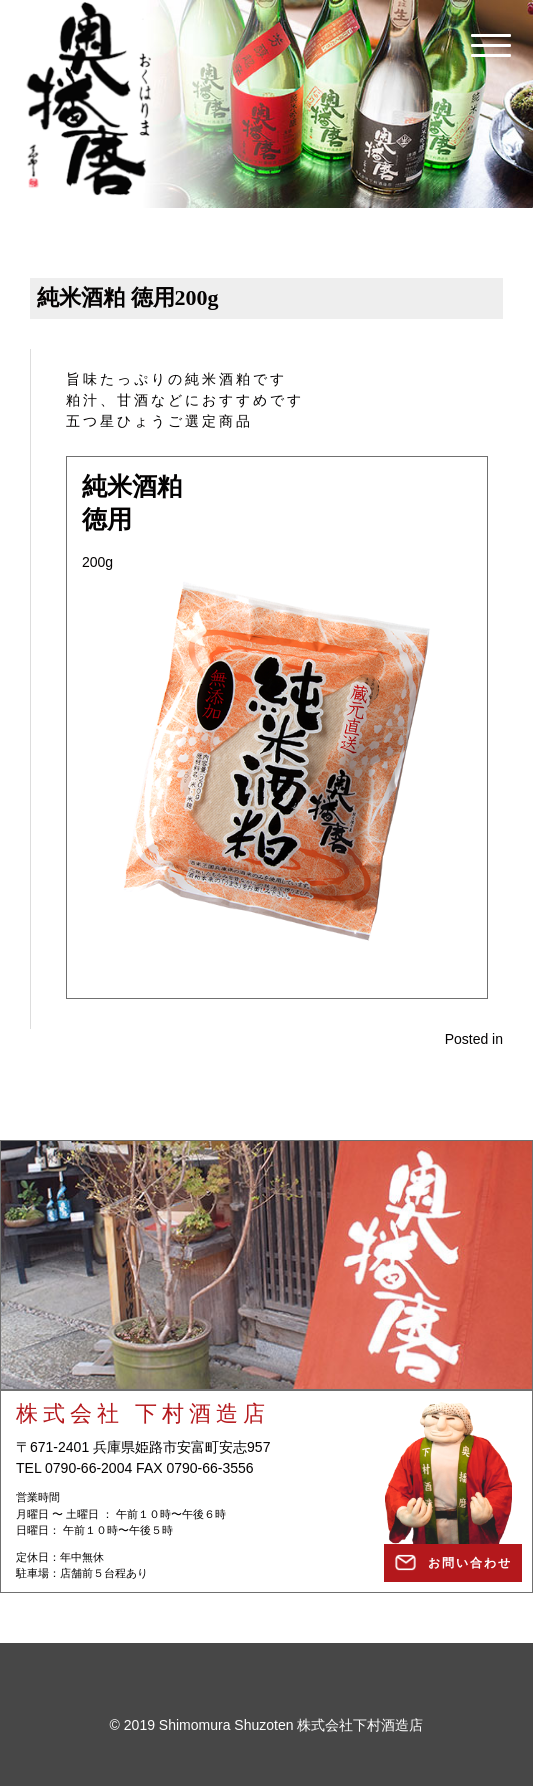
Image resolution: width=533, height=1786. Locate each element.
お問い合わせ (470, 1563)
